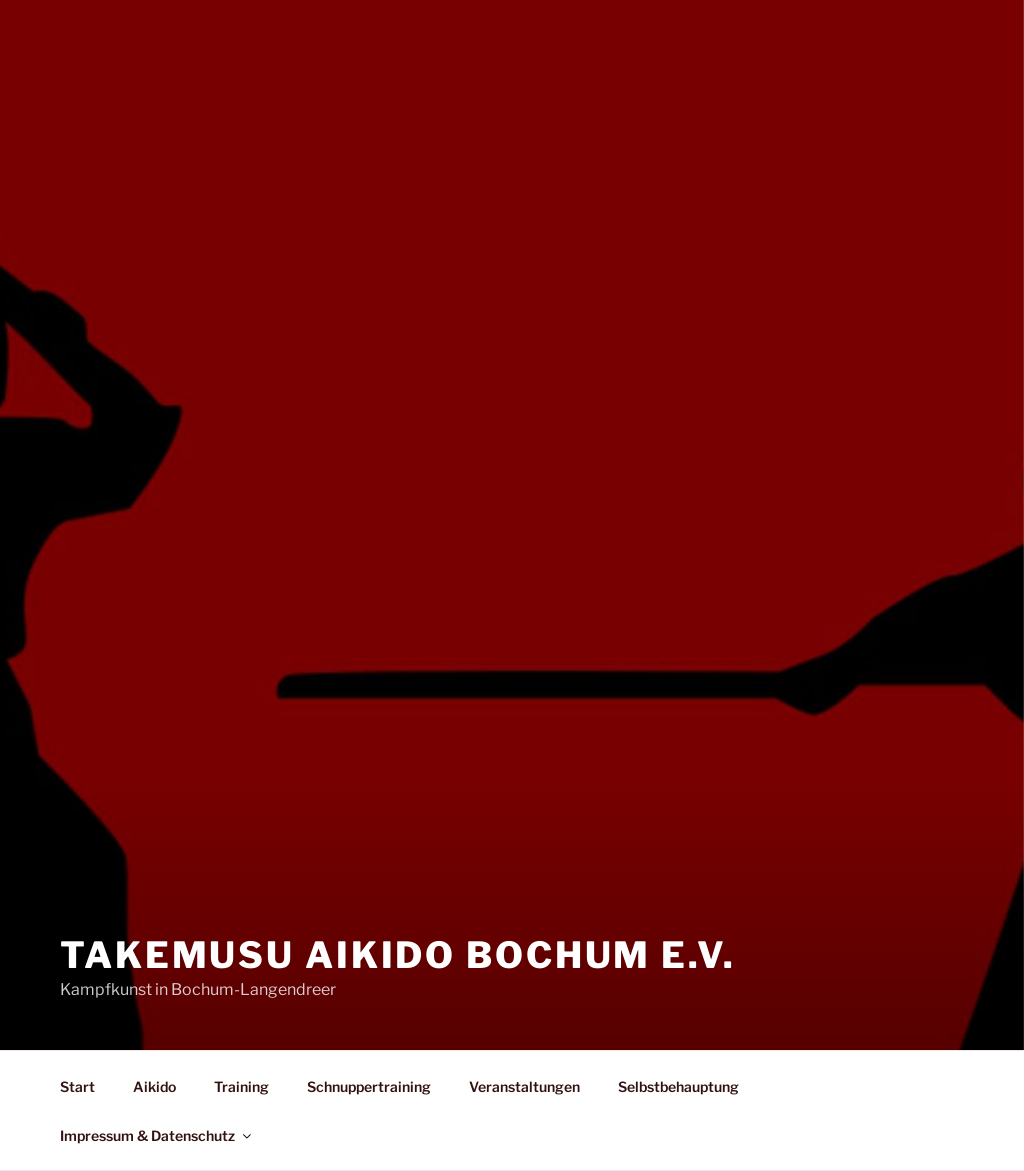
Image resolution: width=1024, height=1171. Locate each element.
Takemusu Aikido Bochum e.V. (398, 955)
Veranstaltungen (524, 1086)
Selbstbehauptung (678, 1086)
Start (77, 1086)
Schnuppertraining (369, 1086)
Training (241, 1086)
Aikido (154, 1086)
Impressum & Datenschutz (157, 1135)
